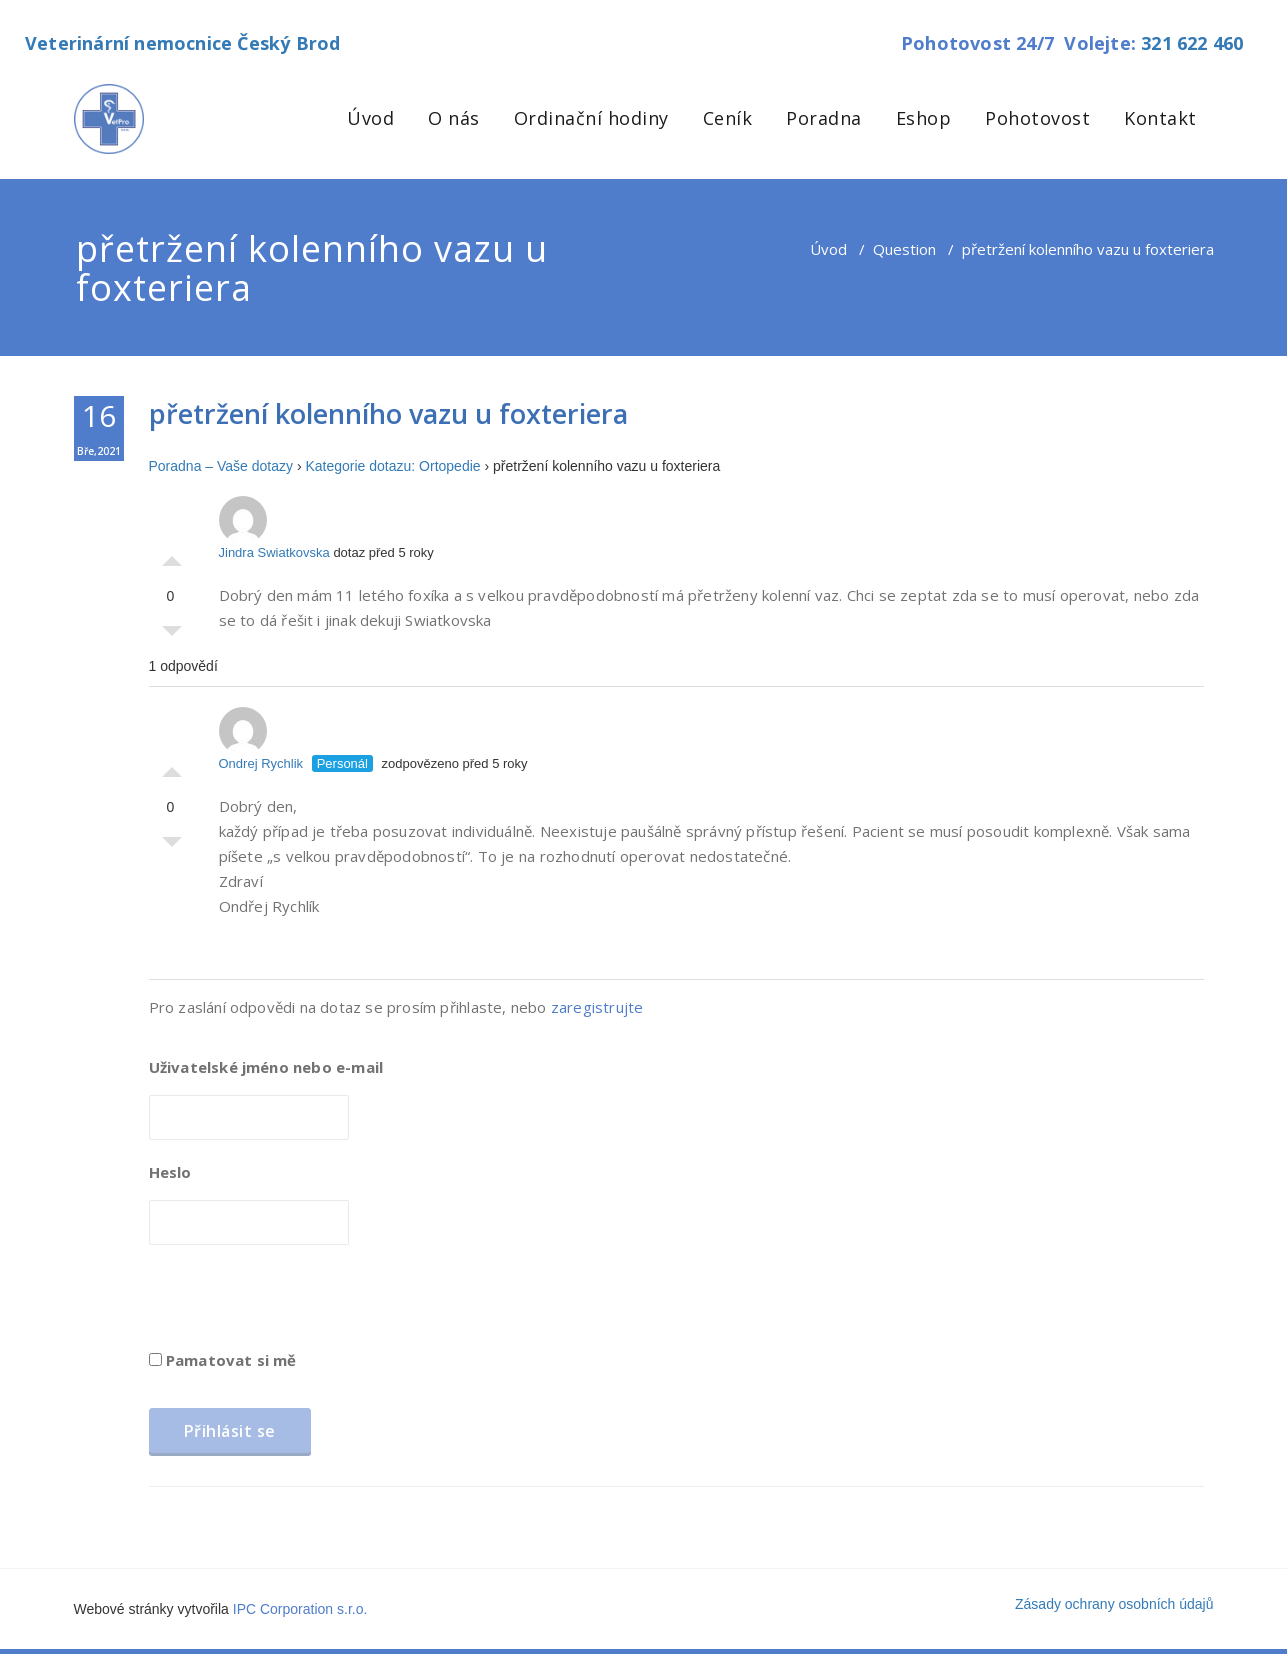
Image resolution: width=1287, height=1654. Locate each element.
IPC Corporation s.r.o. (300, 1609)
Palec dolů (172, 636)
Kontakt (1160, 118)
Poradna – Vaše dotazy (221, 466)
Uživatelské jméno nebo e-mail (266, 1067)
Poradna (824, 118)
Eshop (924, 118)
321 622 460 (1192, 43)
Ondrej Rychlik (261, 739)
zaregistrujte (597, 1007)
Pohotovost (1037, 118)
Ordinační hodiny (591, 118)
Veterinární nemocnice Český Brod (182, 43)
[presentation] (301, 1304)
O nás (454, 118)
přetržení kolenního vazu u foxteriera (388, 413)
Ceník (728, 118)
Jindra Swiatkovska (274, 528)
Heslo (170, 1172)
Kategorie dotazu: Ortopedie (392, 466)
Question (904, 249)
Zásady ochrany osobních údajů (1114, 1604)
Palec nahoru (172, 556)
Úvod (370, 118)
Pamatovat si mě (223, 1360)
